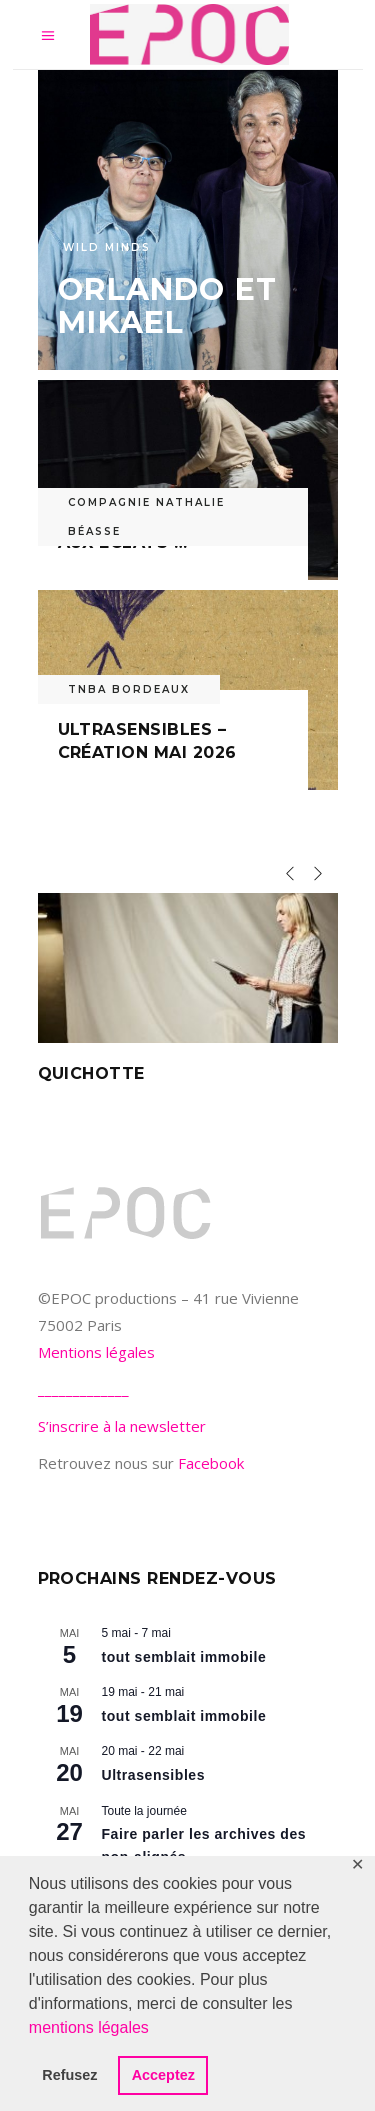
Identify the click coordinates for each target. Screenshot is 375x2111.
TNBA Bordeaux (129, 689)
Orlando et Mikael (167, 306)
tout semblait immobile (184, 1657)
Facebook (211, 1463)
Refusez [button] (69, 2075)
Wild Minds (107, 247)
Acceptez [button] (163, 2075)
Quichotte (91, 1073)
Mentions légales (96, 1352)
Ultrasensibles (154, 1775)
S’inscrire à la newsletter (122, 1426)
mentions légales (89, 2027)
